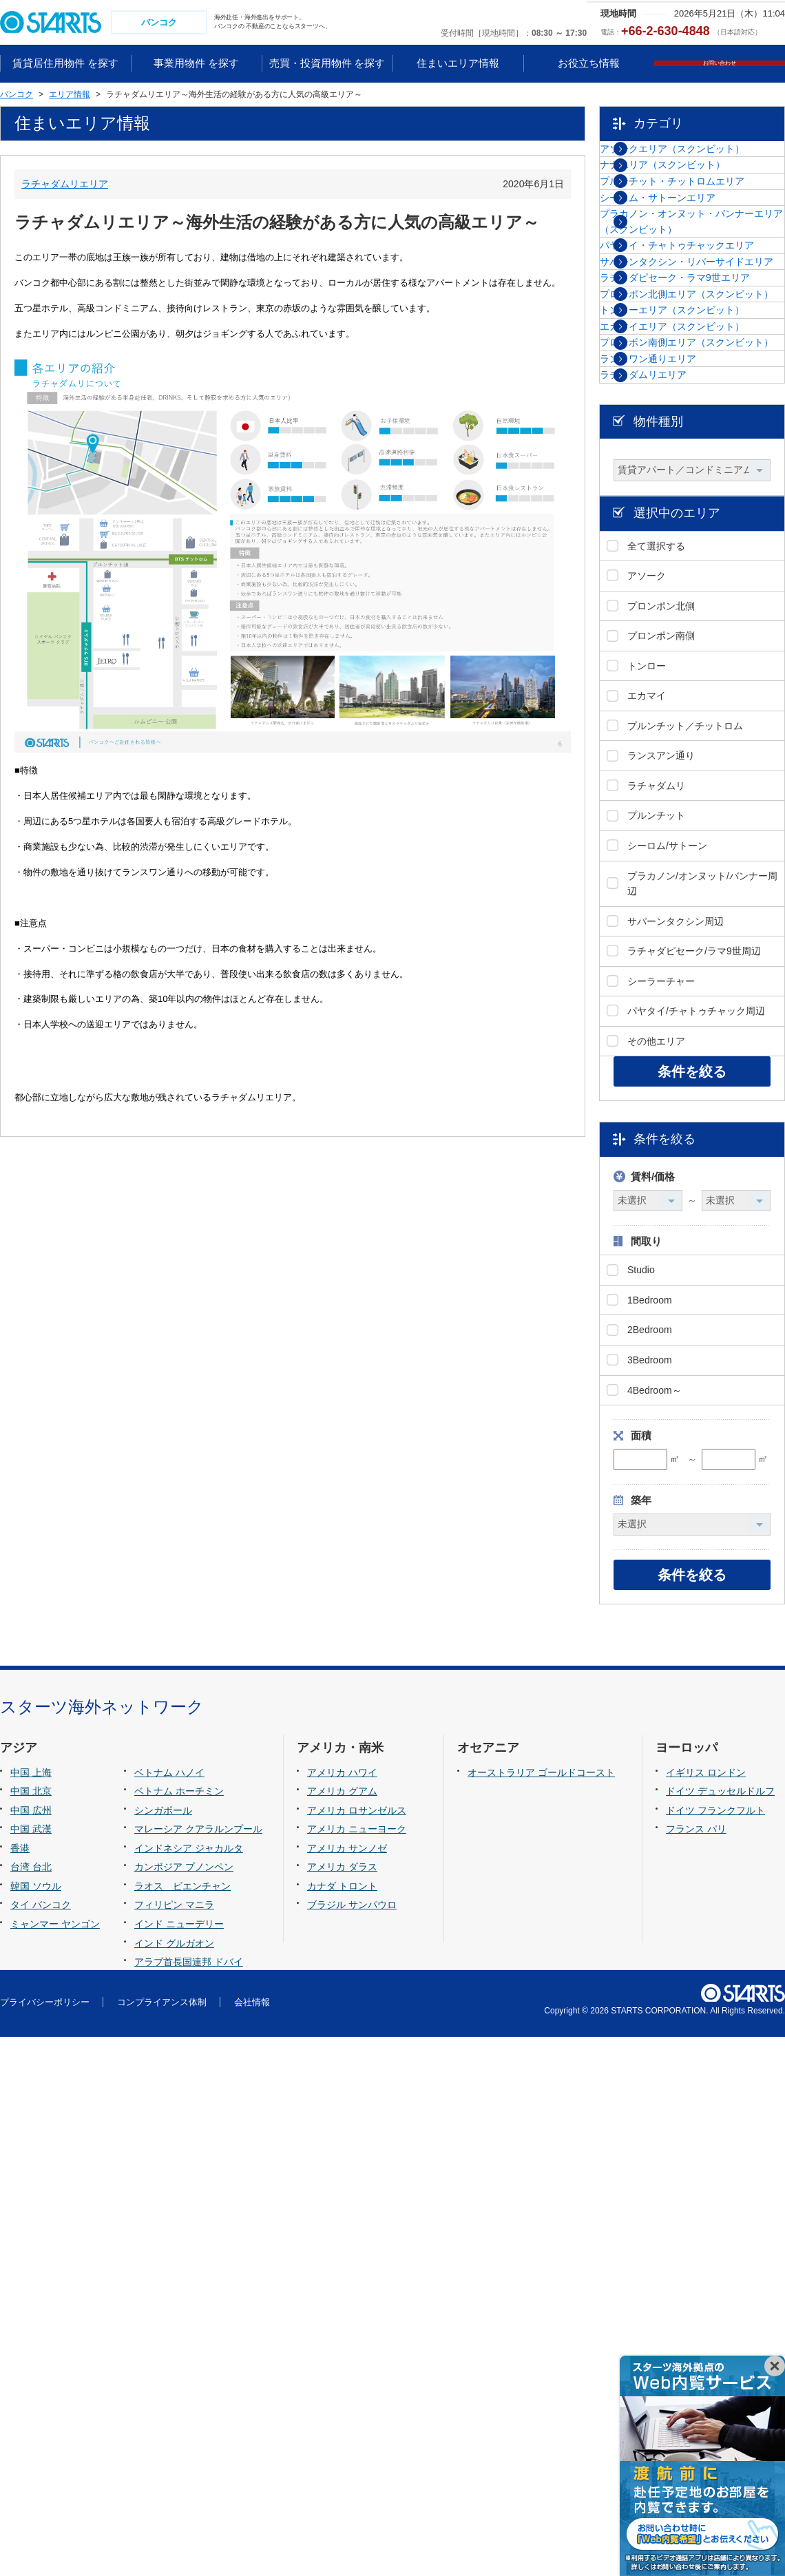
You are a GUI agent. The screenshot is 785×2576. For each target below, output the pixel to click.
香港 (20, 2387)
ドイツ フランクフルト (715, 2349)
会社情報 (252, 2541)
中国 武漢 (31, 2368)
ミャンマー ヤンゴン (55, 2463)
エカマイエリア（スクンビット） (697, 622)
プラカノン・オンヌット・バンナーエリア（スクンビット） (701, 332)
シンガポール (163, 2349)
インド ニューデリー (179, 2463)
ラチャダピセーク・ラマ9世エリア (699, 477)
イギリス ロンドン (706, 2311)
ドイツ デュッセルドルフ (720, 2330)
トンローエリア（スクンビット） (697, 574)
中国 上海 (31, 2311)
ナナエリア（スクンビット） (697, 207)
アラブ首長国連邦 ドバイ (188, 2500)
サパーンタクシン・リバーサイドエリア (701, 429)
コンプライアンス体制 (162, 2541)
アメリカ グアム (342, 2330)
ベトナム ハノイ (169, 2311)
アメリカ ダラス (342, 2406)
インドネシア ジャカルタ (188, 2387)
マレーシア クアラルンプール (198, 2368)
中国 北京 (31, 2330)
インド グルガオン (174, 2482)
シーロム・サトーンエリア (692, 290)
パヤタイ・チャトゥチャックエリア (701, 380)
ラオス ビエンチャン (182, 2425)
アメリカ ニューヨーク (356, 2368)
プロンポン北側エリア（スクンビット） (701, 526)
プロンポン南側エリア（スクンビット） (701, 670)
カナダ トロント (342, 2425)
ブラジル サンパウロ (352, 2444)
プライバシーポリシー (45, 2541)
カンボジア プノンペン (183, 2406)
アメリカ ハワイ (342, 2311)
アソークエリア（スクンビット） (697, 166)
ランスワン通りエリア (682, 712)
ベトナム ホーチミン (179, 2330)
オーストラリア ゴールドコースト (541, 2311)
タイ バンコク (40, 2444)
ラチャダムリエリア (64, 185)
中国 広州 (31, 2349)
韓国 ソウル (35, 2425)
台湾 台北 (31, 2406)
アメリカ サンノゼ (347, 2387)
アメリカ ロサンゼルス (356, 2349)
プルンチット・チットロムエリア (701, 249)
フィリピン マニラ (174, 2444)
